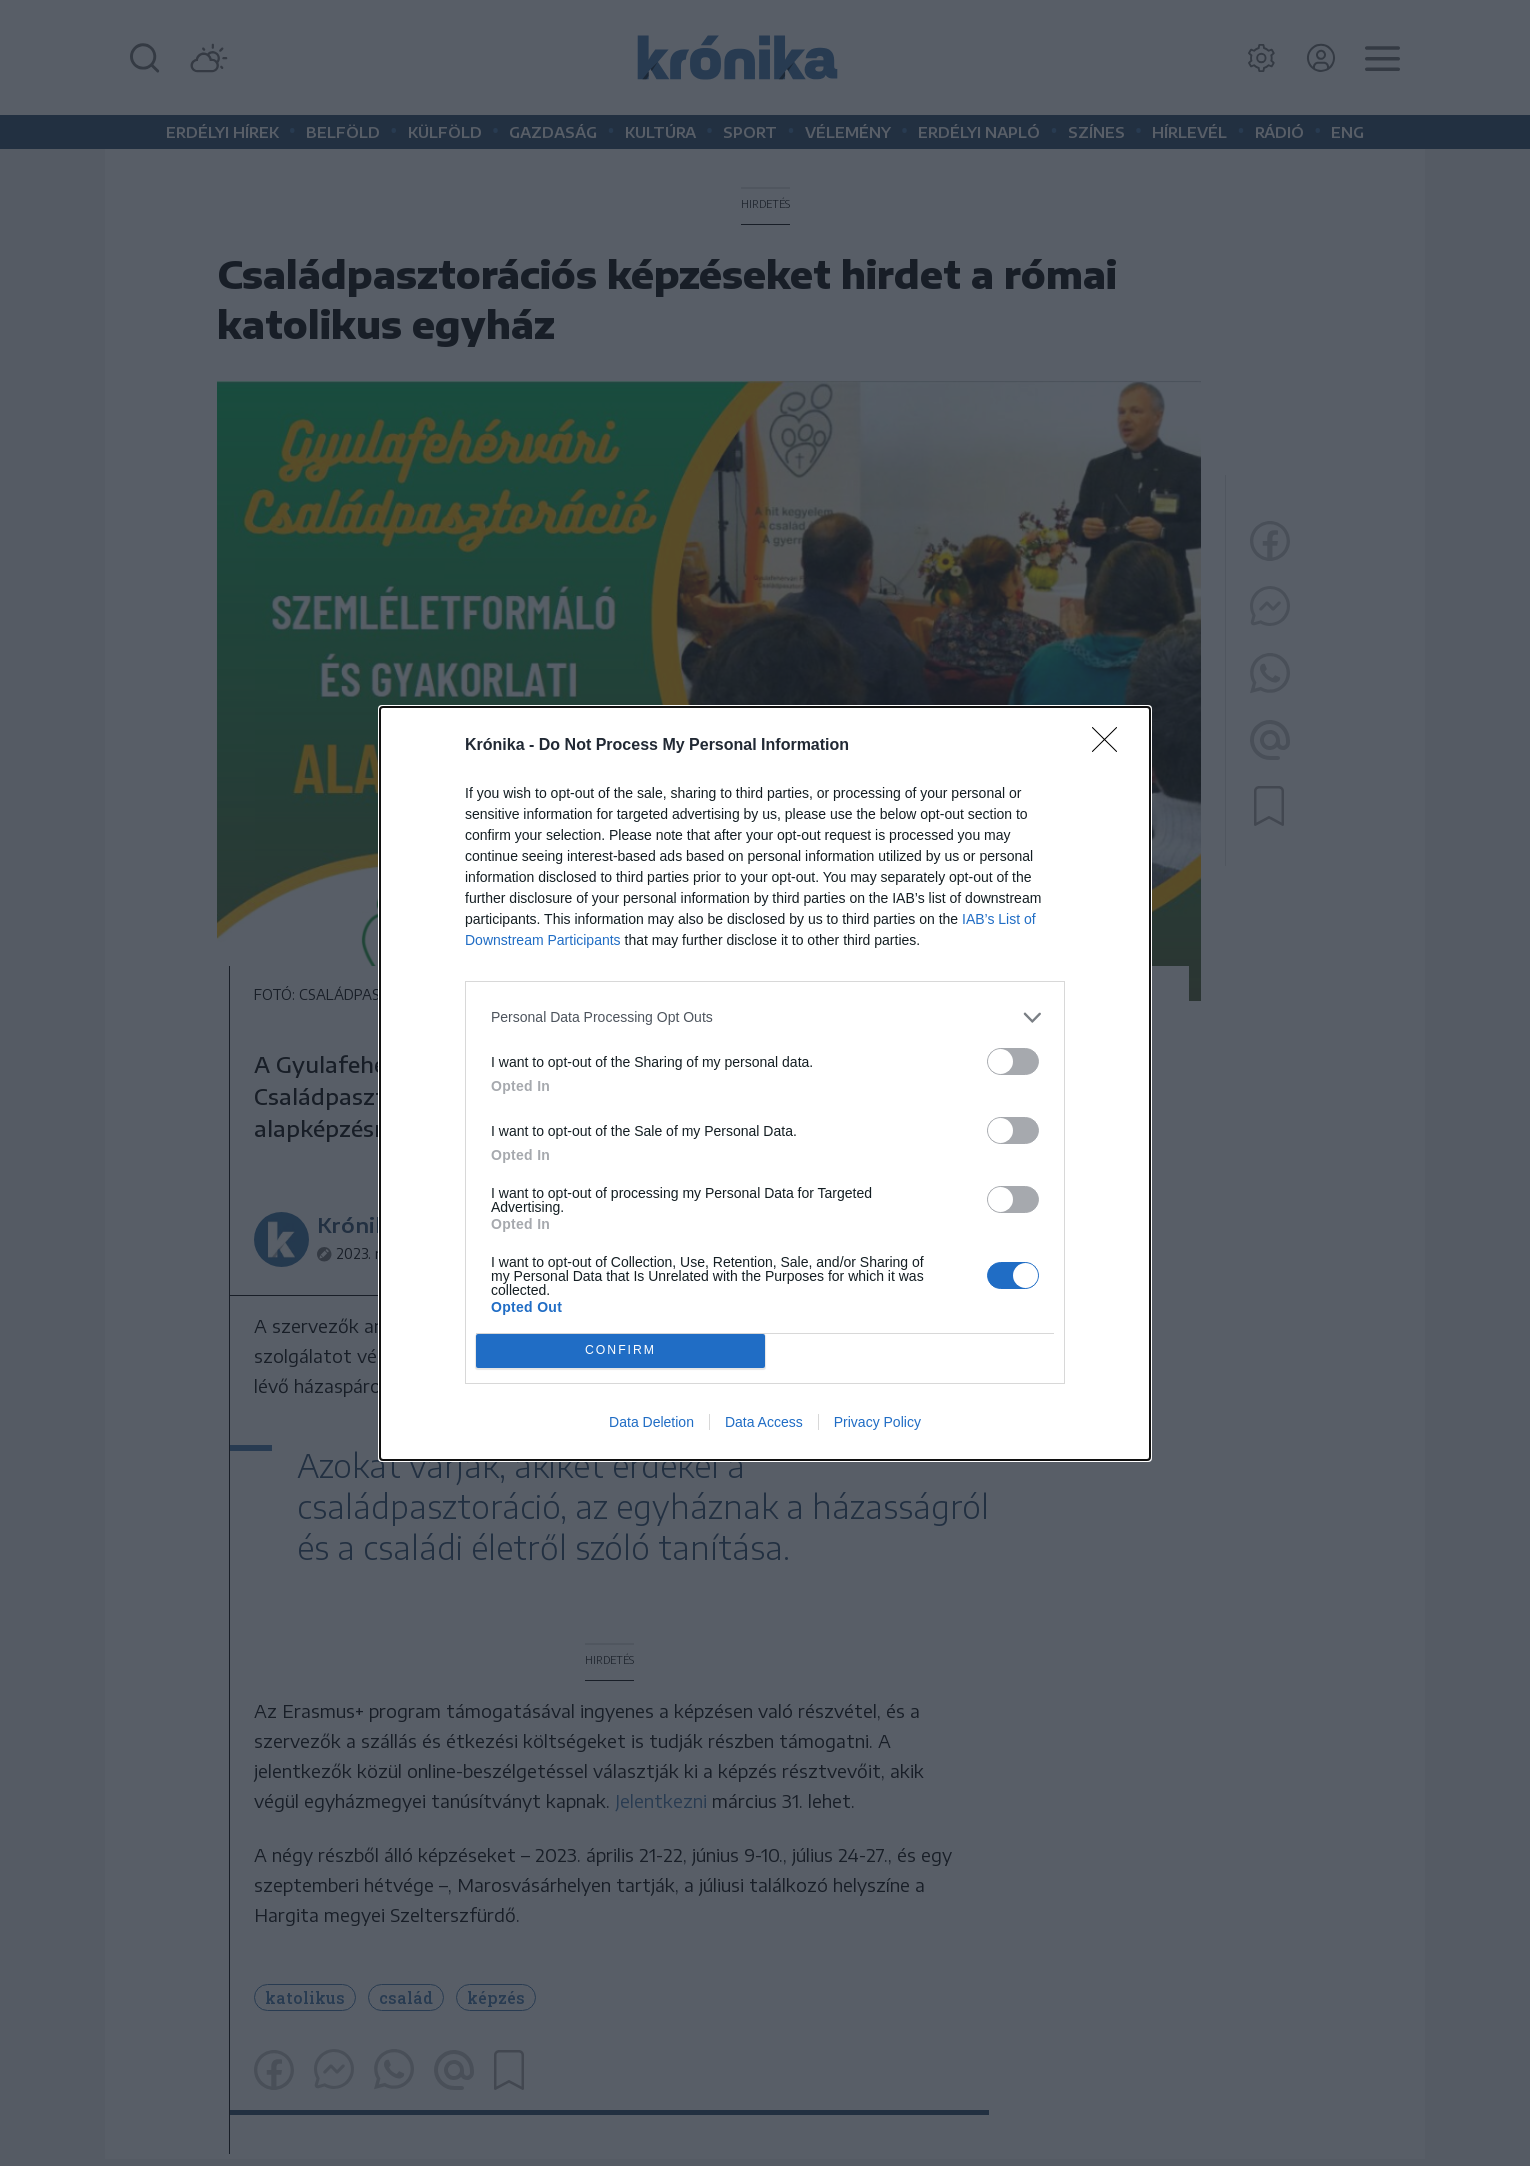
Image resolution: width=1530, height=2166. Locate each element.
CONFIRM (620, 1350)
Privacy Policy (877, 1422)
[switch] (1013, 1061)
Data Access (764, 1422)
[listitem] (765, 1017)
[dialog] (765, 1083)
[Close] (1111, 746)
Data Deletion (651, 1422)
